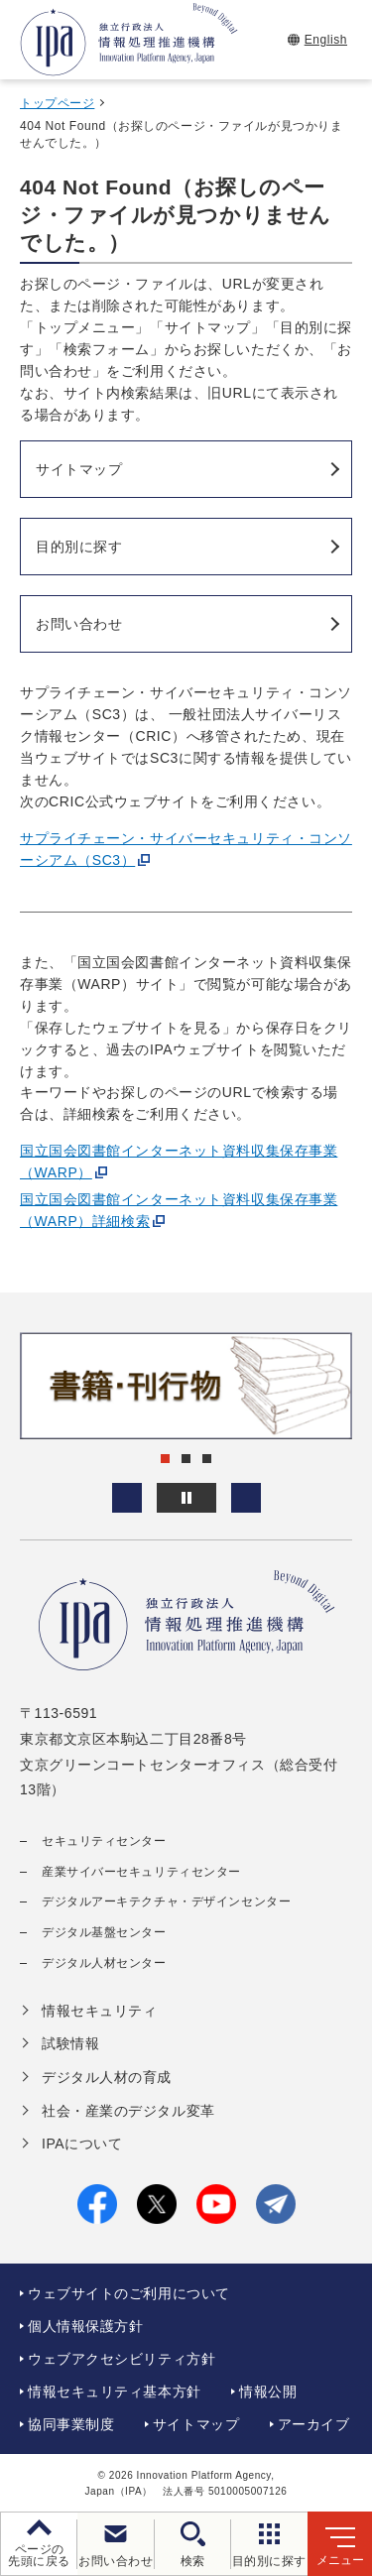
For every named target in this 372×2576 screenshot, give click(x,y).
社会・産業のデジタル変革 (128, 2111)
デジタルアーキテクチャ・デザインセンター (166, 1901)
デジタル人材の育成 (107, 2077)
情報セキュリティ (99, 2011)
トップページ (57, 103)
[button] (127, 1498)
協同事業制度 (71, 2424)
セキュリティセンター (104, 1841)
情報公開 (268, 2391)
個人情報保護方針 (85, 2326)
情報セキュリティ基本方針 (114, 2391)
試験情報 (70, 2043)
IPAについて (82, 2143)
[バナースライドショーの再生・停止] (186, 1498)
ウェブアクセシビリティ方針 (121, 2359)
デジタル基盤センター (104, 1932)
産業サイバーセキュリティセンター (141, 1872)
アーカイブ (314, 2424)
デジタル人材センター (104, 1963)
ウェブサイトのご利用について (129, 2293)
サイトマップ (196, 2424)
